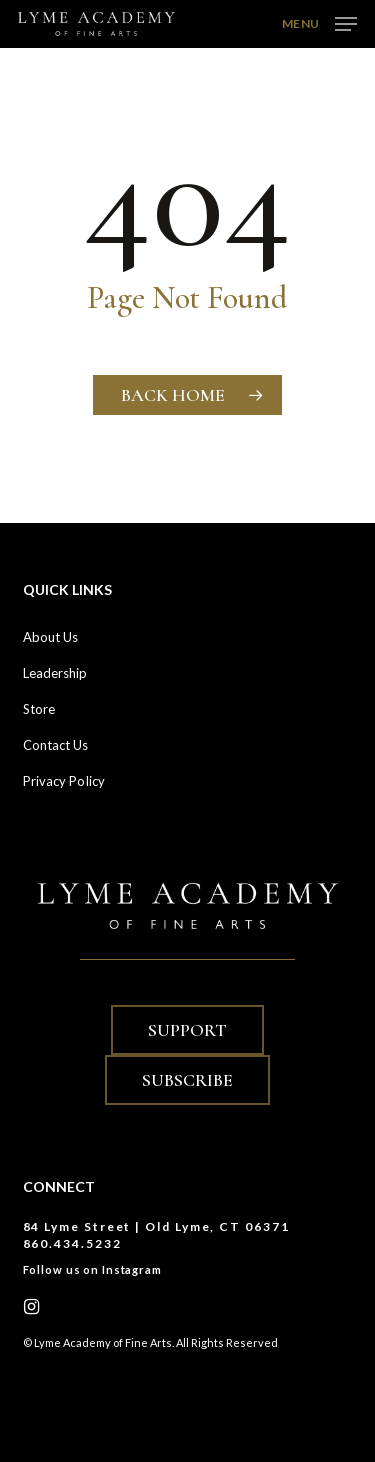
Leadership (55, 673)
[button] (319, 22)
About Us (51, 637)
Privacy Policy (64, 781)
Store (39, 709)
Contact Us (56, 745)
